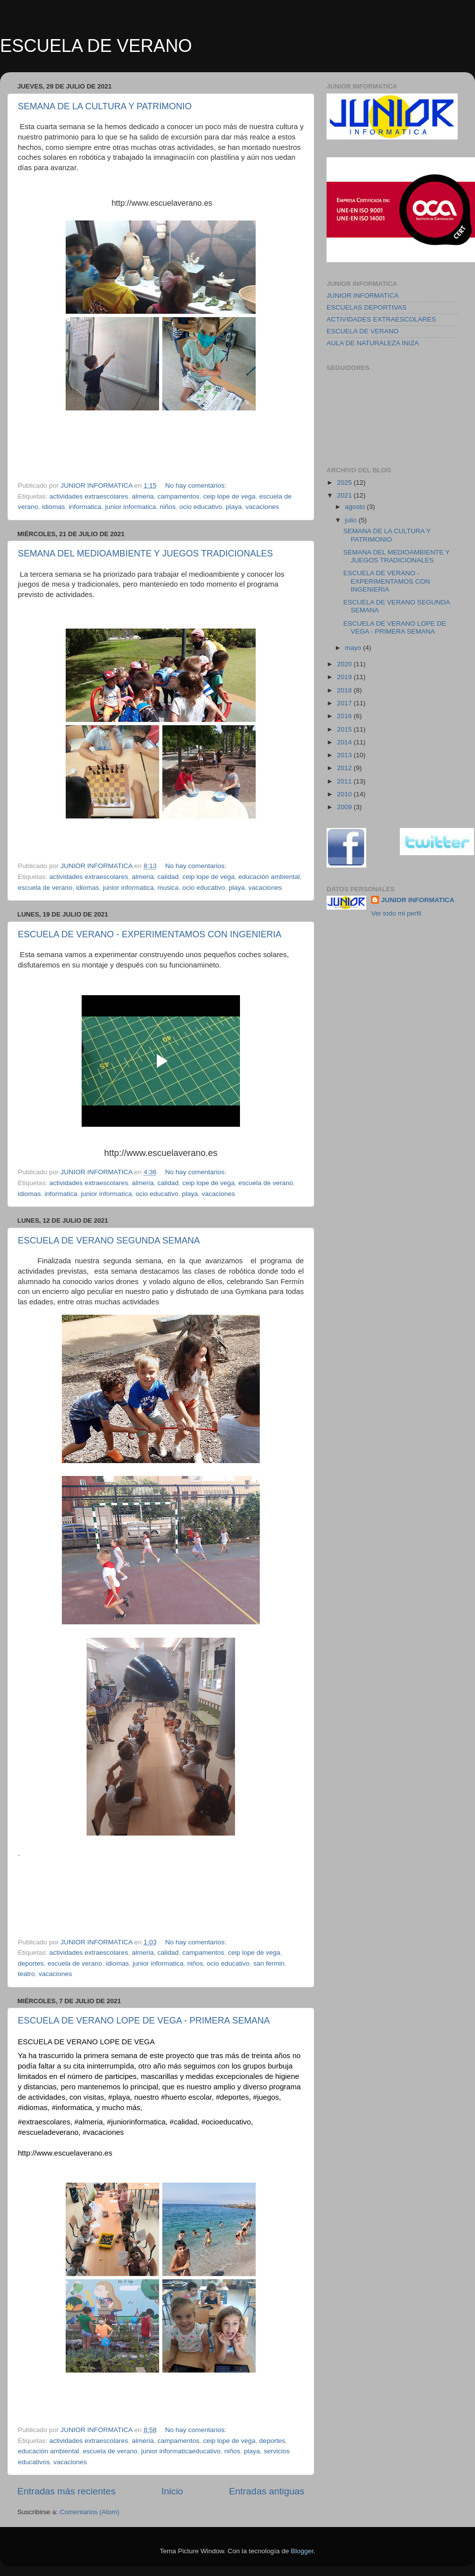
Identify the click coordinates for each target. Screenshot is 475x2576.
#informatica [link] (71, 2107)
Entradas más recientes (66, 2491)
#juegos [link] (266, 2097)
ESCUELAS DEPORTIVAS (367, 307)
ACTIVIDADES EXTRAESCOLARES (381, 319)
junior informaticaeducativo (181, 2451)
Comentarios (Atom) (90, 2512)
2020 (345, 664)
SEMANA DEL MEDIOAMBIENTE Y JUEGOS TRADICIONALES (145, 553)
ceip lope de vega (229, 496)
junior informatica (130, 506)
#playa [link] (119, 2097)
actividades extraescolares (88, 496)
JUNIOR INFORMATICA (363, 295)
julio (352, 520)
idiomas (53, 506)
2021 (345, 495)
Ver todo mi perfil (396, 913)
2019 (345, 677)
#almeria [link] (88, 2121)
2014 (345, 742)
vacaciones (262, 506)
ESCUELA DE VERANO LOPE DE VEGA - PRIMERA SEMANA (144, 2020)
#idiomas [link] (33, 2107)
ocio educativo (201, 506)
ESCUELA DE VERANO (96, 46)
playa (233, 506)
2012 (345, 768)
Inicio (172, 2491)
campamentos (178, 496)
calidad (168, 876)
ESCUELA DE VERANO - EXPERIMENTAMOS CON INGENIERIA (150, 934)
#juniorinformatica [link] (136, 2121)
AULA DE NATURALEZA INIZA (373, 343)
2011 (345, 781)
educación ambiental (269, 876)
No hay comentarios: (197, 485)
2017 (345, 703)
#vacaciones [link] (103, 2132)
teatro (26, 1974)
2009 (345, 807)
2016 (345, 716)
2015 (345, 729)
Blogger (302, 2551)
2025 (345, 482)
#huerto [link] (173, 2097)
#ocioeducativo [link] (226, 2121)
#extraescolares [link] (44, 2121)
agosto (356, 506)
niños (168, 506)
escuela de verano (45, 887)
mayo (354, 647)
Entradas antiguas (266, 2491)
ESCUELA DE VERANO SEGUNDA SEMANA (109, 1240)
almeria (142, 496)
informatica (85, 506)
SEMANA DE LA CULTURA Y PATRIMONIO (104, 106)
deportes (31, 1963)
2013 (345, 755)
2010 (345, 794)
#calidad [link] (183, 2121)
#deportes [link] (232, 2097)
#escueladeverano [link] (48, 2132)
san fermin (269, 1963)
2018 (345, 690)
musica (168, 887)
